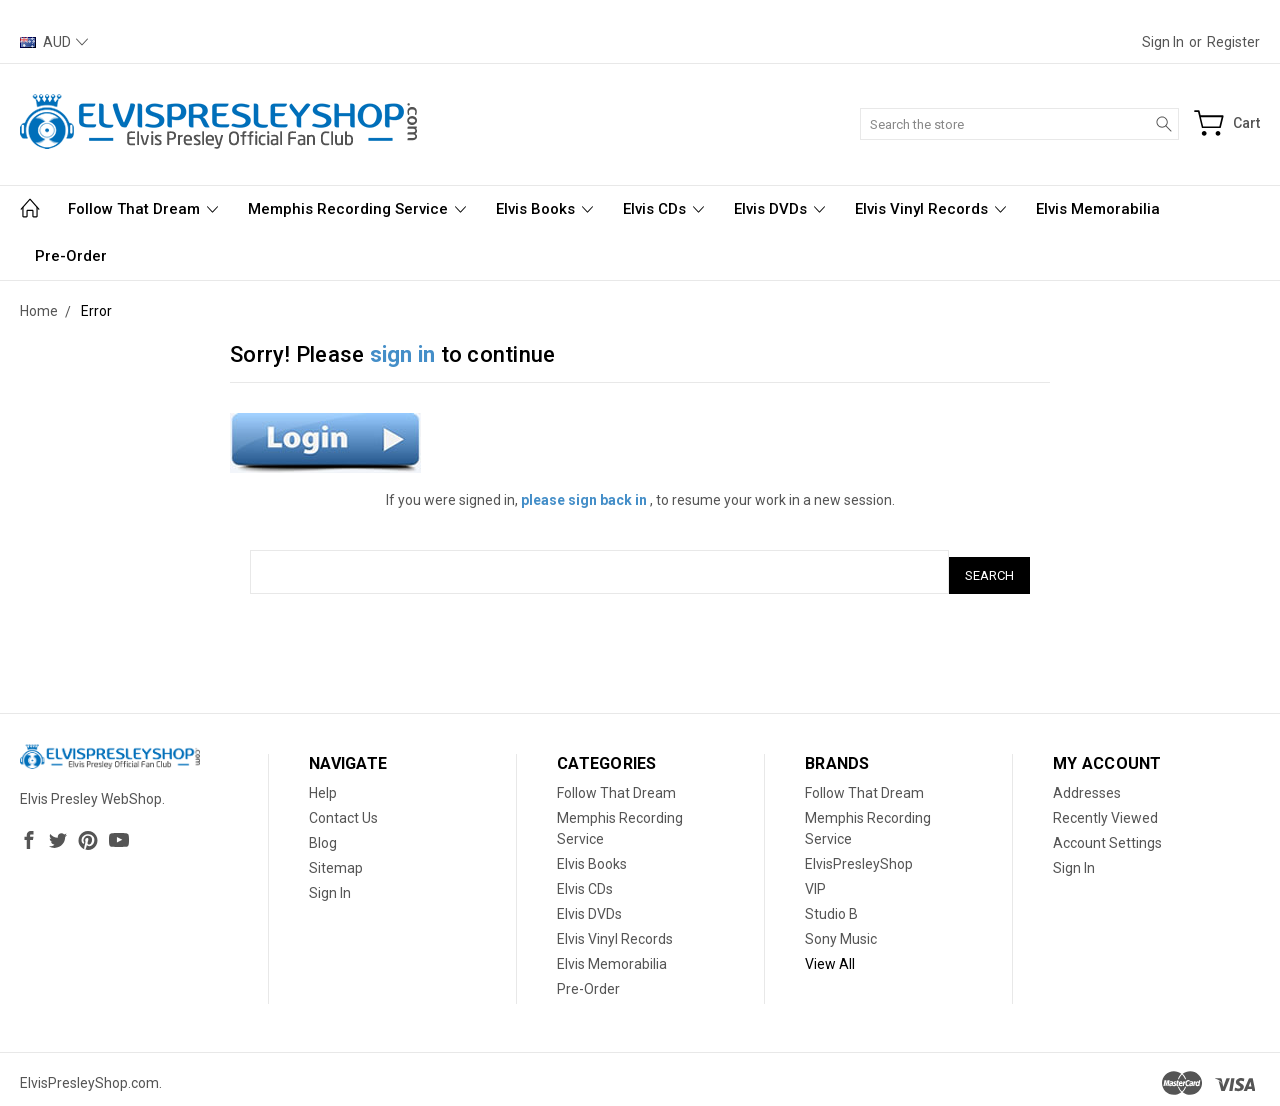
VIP (815, 882)
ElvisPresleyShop (859, 857)
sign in (403, 354)
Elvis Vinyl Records (930, 209)
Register (1233, 42)
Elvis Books (544, 209)
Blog (323, 836)
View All (830, 957)
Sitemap (336, 861)
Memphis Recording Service (357, 209)
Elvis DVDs (779, 209)
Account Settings (1107, 836)
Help (323, 786)
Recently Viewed (1105, 811)
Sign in (1163, 42)
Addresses (1087, 786)
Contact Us (343, 811)
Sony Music (841, 932)
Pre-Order (71, 256)
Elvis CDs (663, 209)
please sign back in (584, 500)
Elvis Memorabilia (1098, 209)
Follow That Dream (143, 209)
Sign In (330, 886)
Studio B (831, 907)
